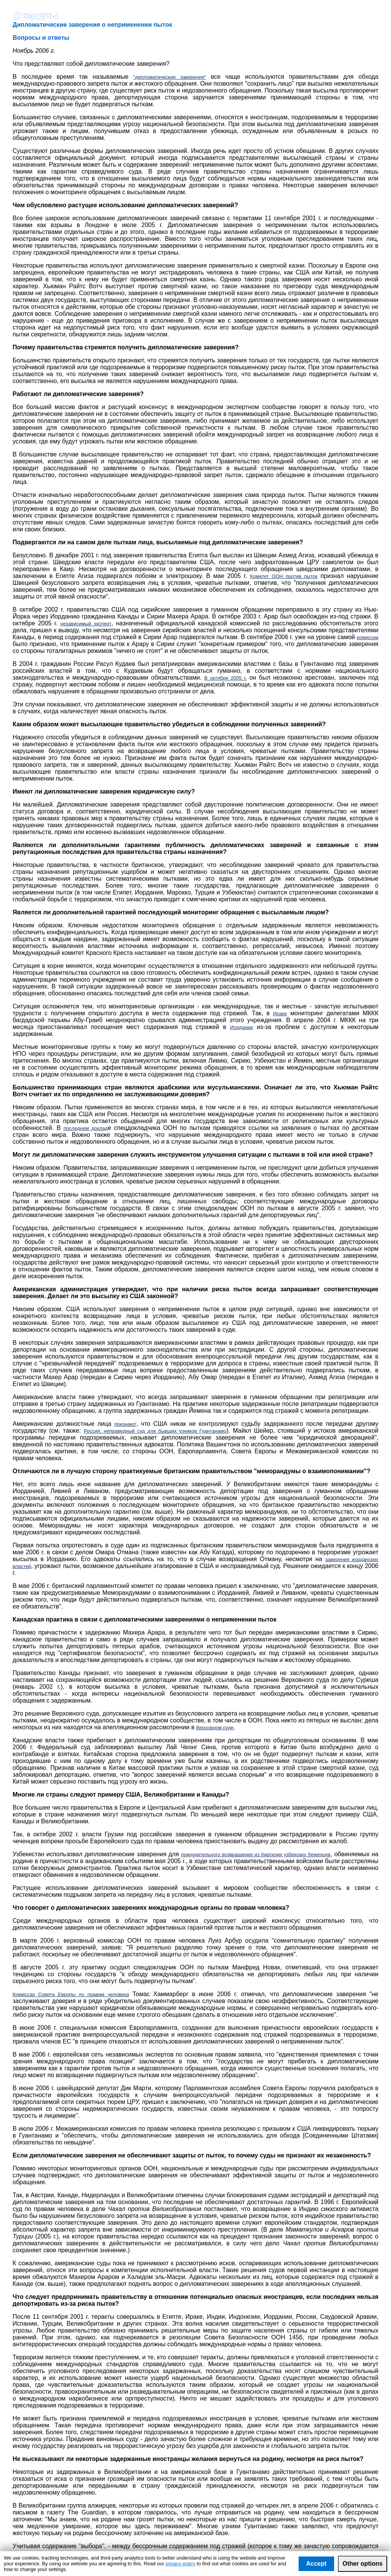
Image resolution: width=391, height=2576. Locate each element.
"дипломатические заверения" (169, 77)
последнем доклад (85, 1128)
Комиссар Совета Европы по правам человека (71, 1994)
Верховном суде (215, 1727)
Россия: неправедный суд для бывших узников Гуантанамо (155, 1431)
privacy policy (180, 2563)
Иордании (241, 1027)
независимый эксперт (85, 624)
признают (125, 1424)
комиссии (367, 637)
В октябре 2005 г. (225, 678)
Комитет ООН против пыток (284, 576)
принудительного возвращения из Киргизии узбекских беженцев (256, 1854)
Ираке (280, 1013)
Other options (363, 2563)
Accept (316, 2563)
